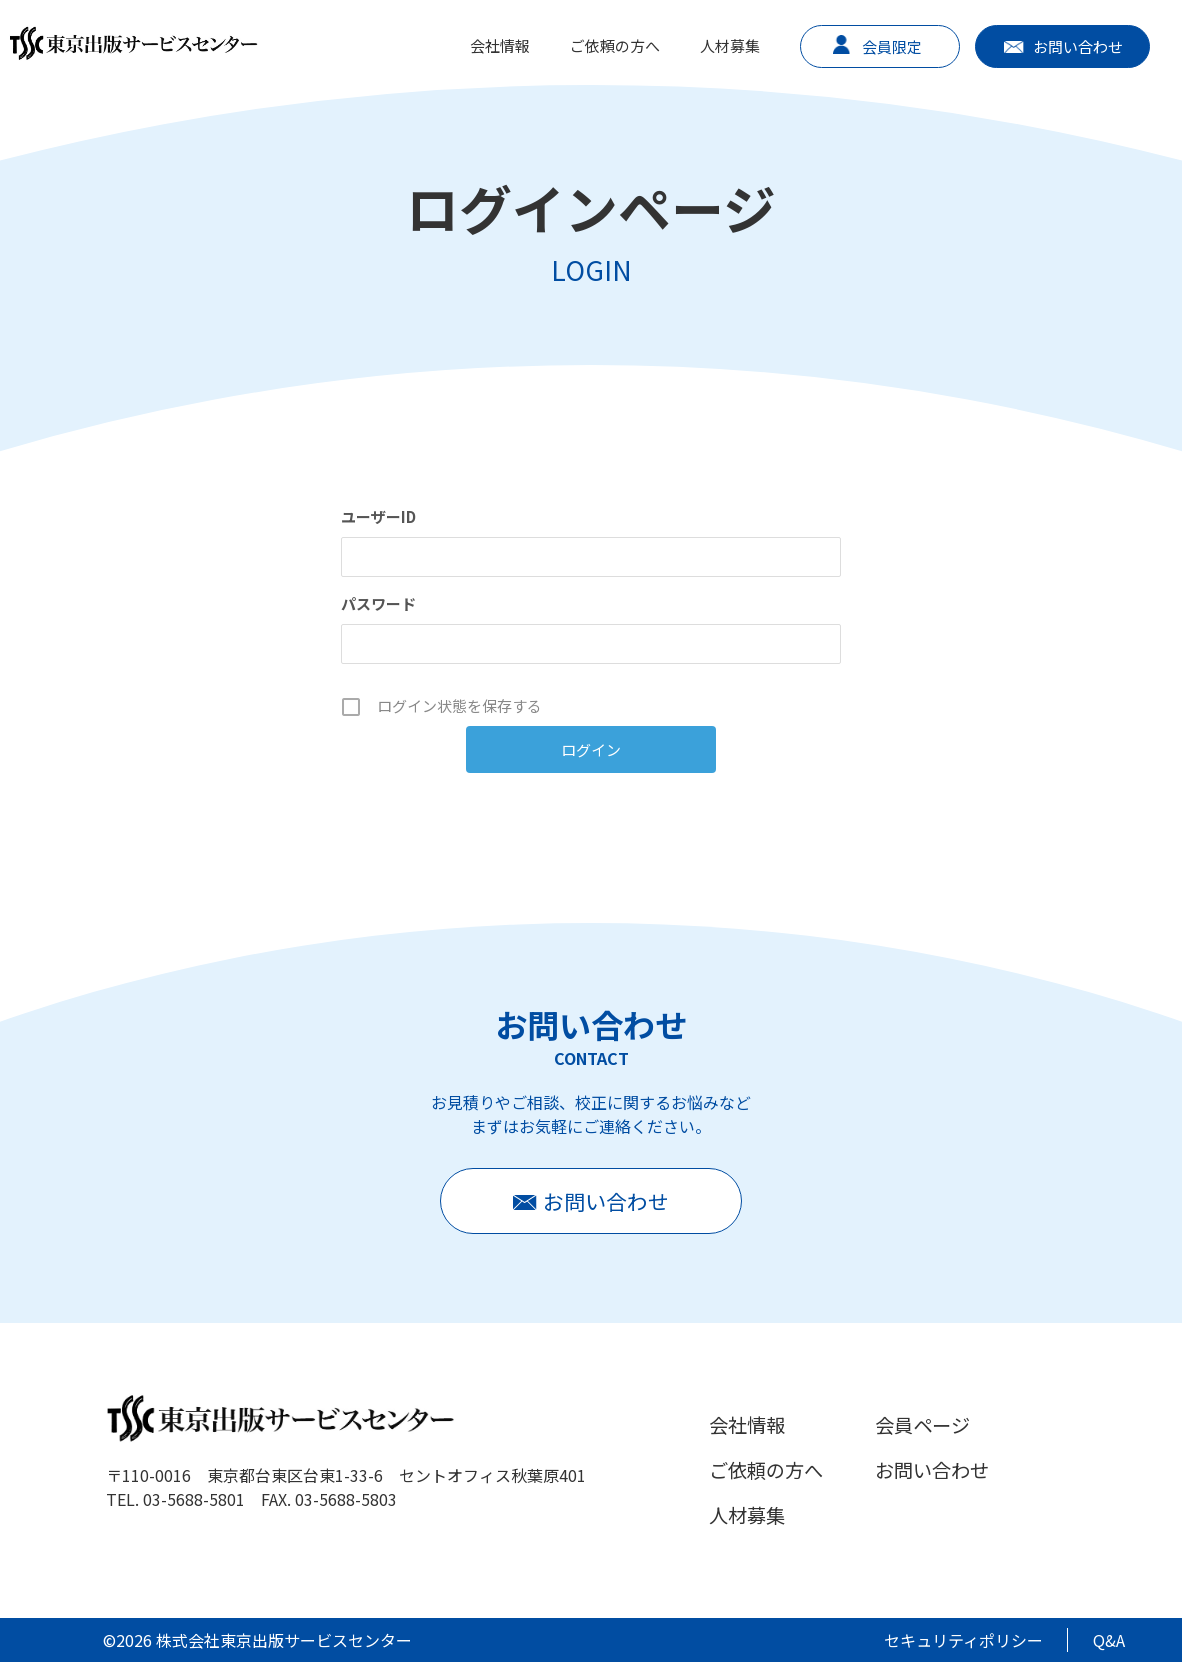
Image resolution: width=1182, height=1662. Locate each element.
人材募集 (730, 45)
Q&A (1109, 1640)
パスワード (378, 603)
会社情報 (500, 45)
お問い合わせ (1078, 46)
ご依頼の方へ (615, 45)
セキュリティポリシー (963, 1640)
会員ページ (922, 1425)
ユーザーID (378, 516)
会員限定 (892, 46)
